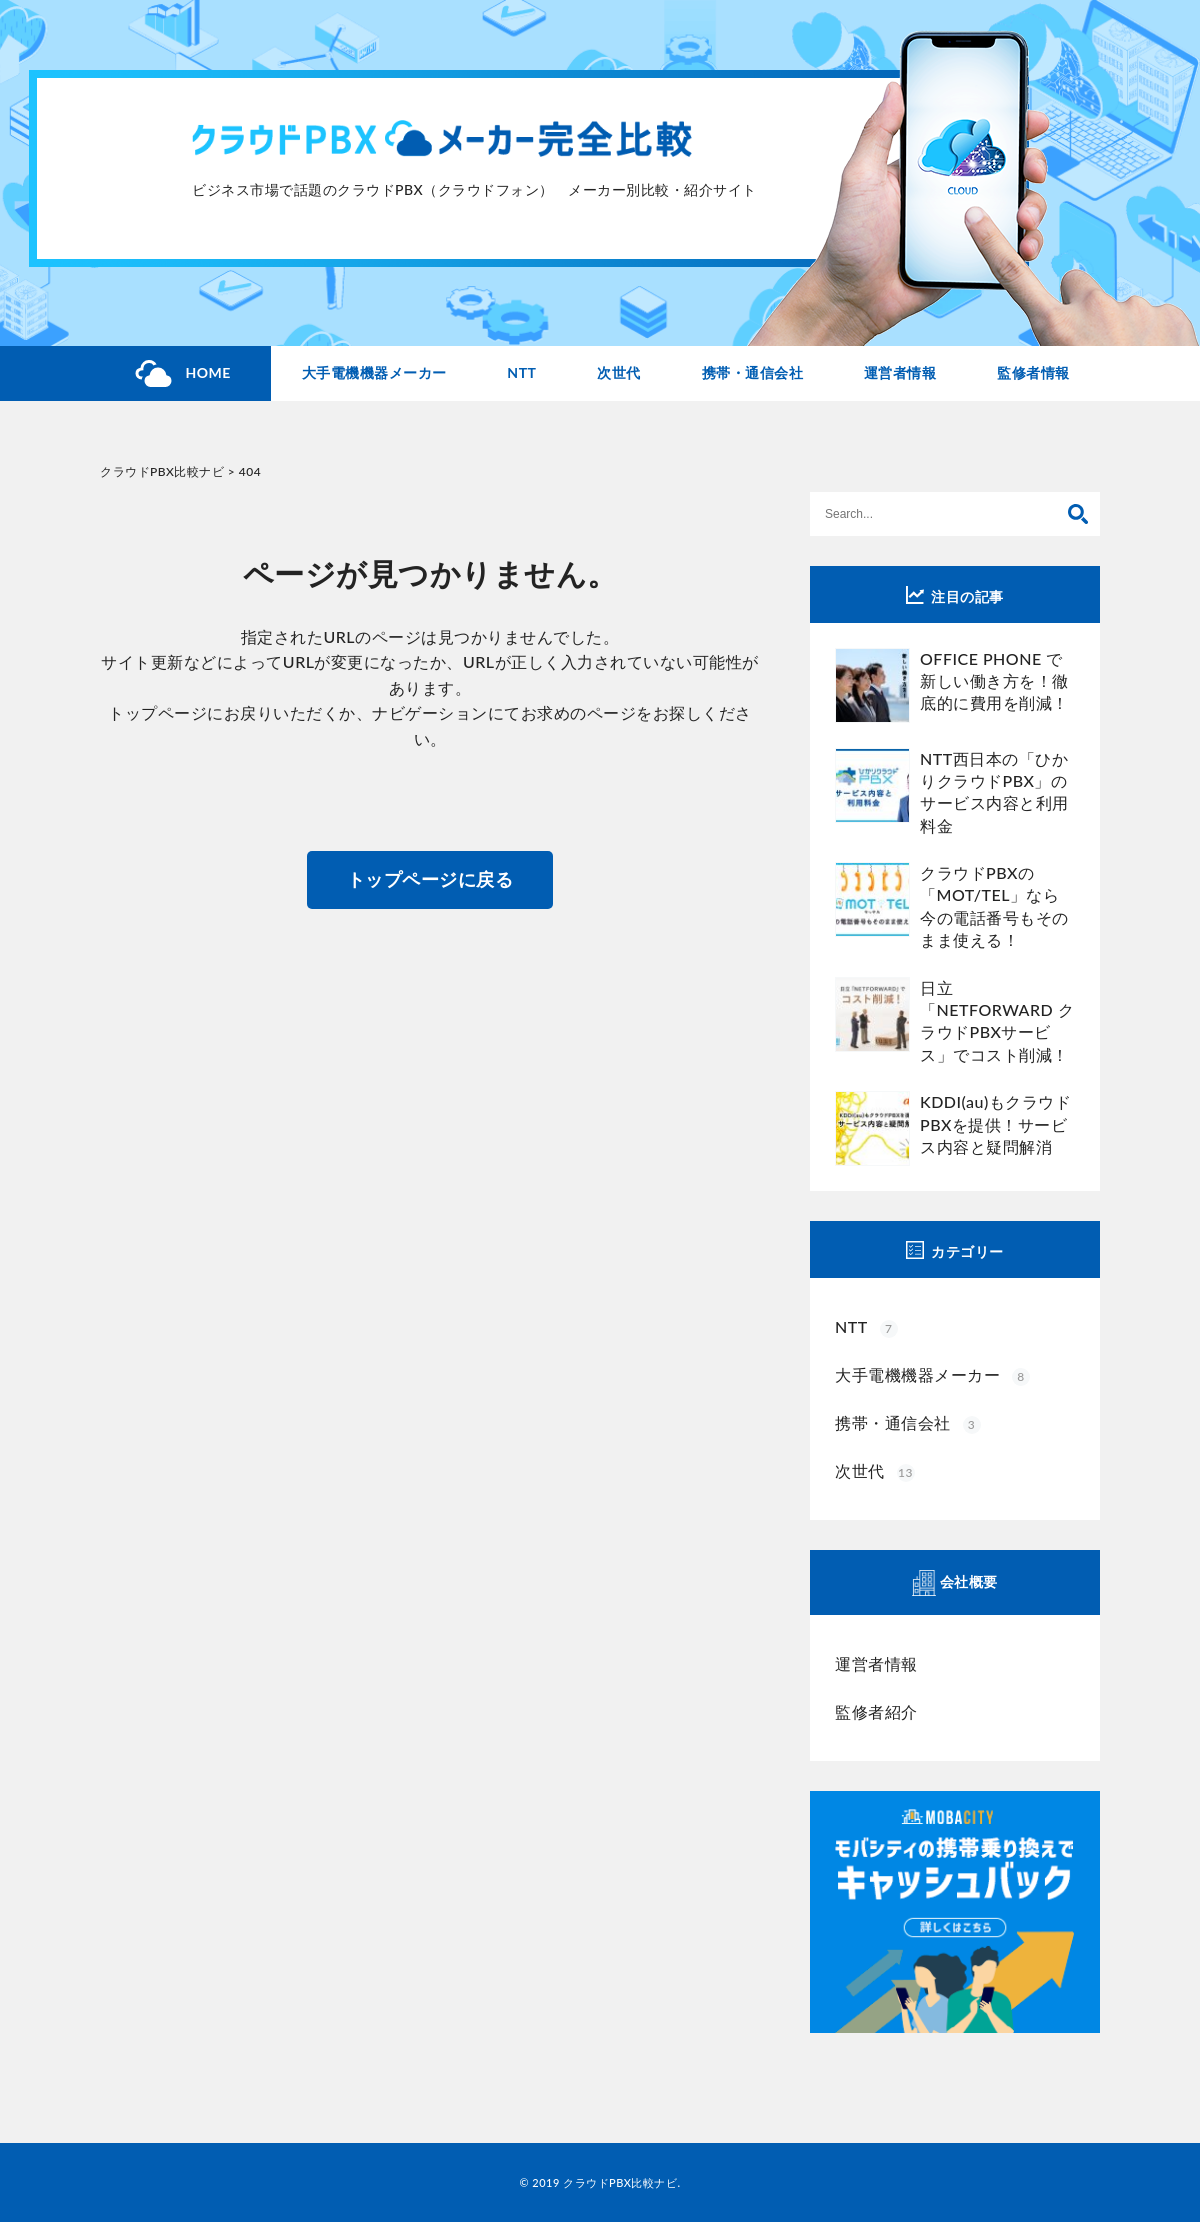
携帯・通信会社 (753, 372)
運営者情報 (900, 372)
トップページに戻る (430, 879)
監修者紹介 (876, 1711)
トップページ (157, 712)
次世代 (619, 372)
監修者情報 (1033, 372)
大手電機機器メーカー (374, 372)
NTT (521, 372)
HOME (207, 372)
